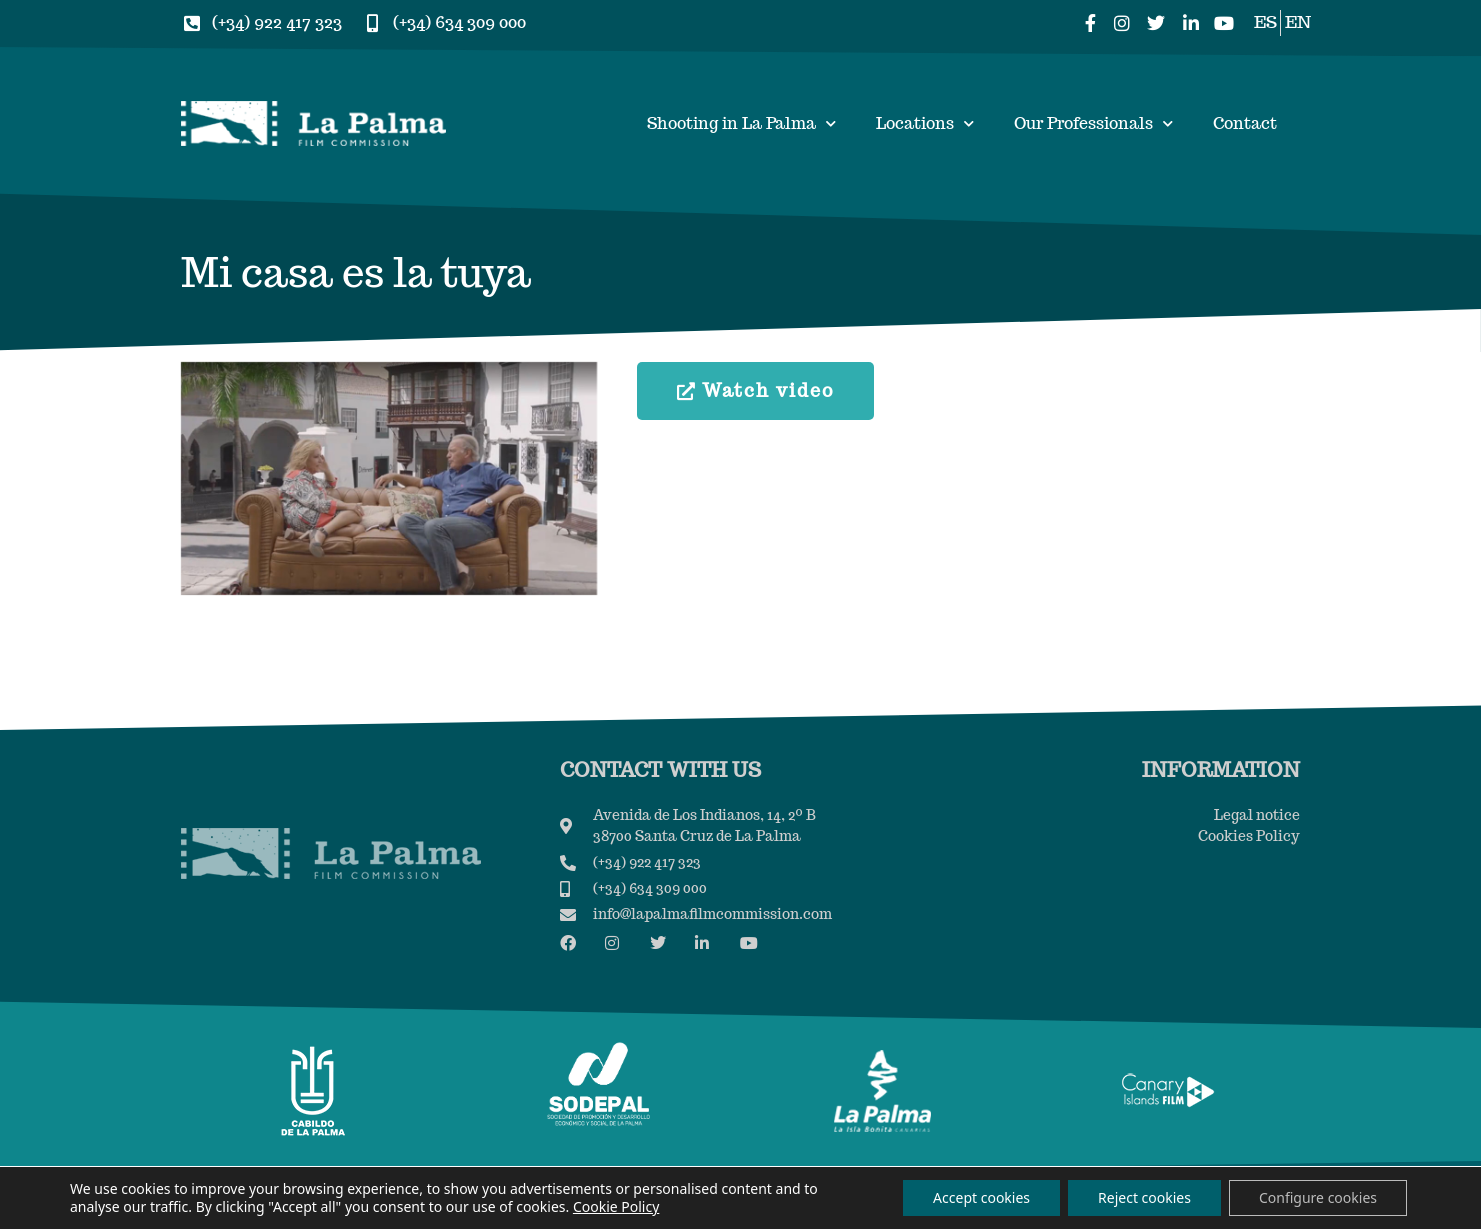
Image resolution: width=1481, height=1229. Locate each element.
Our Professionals (1093, 123)
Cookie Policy (616, 1206)
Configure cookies (1318, 1197)
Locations (925, 123)
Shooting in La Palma (741, 123)
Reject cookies (1144, 1197)
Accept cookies (981, 1197)
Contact (1245, 123)
